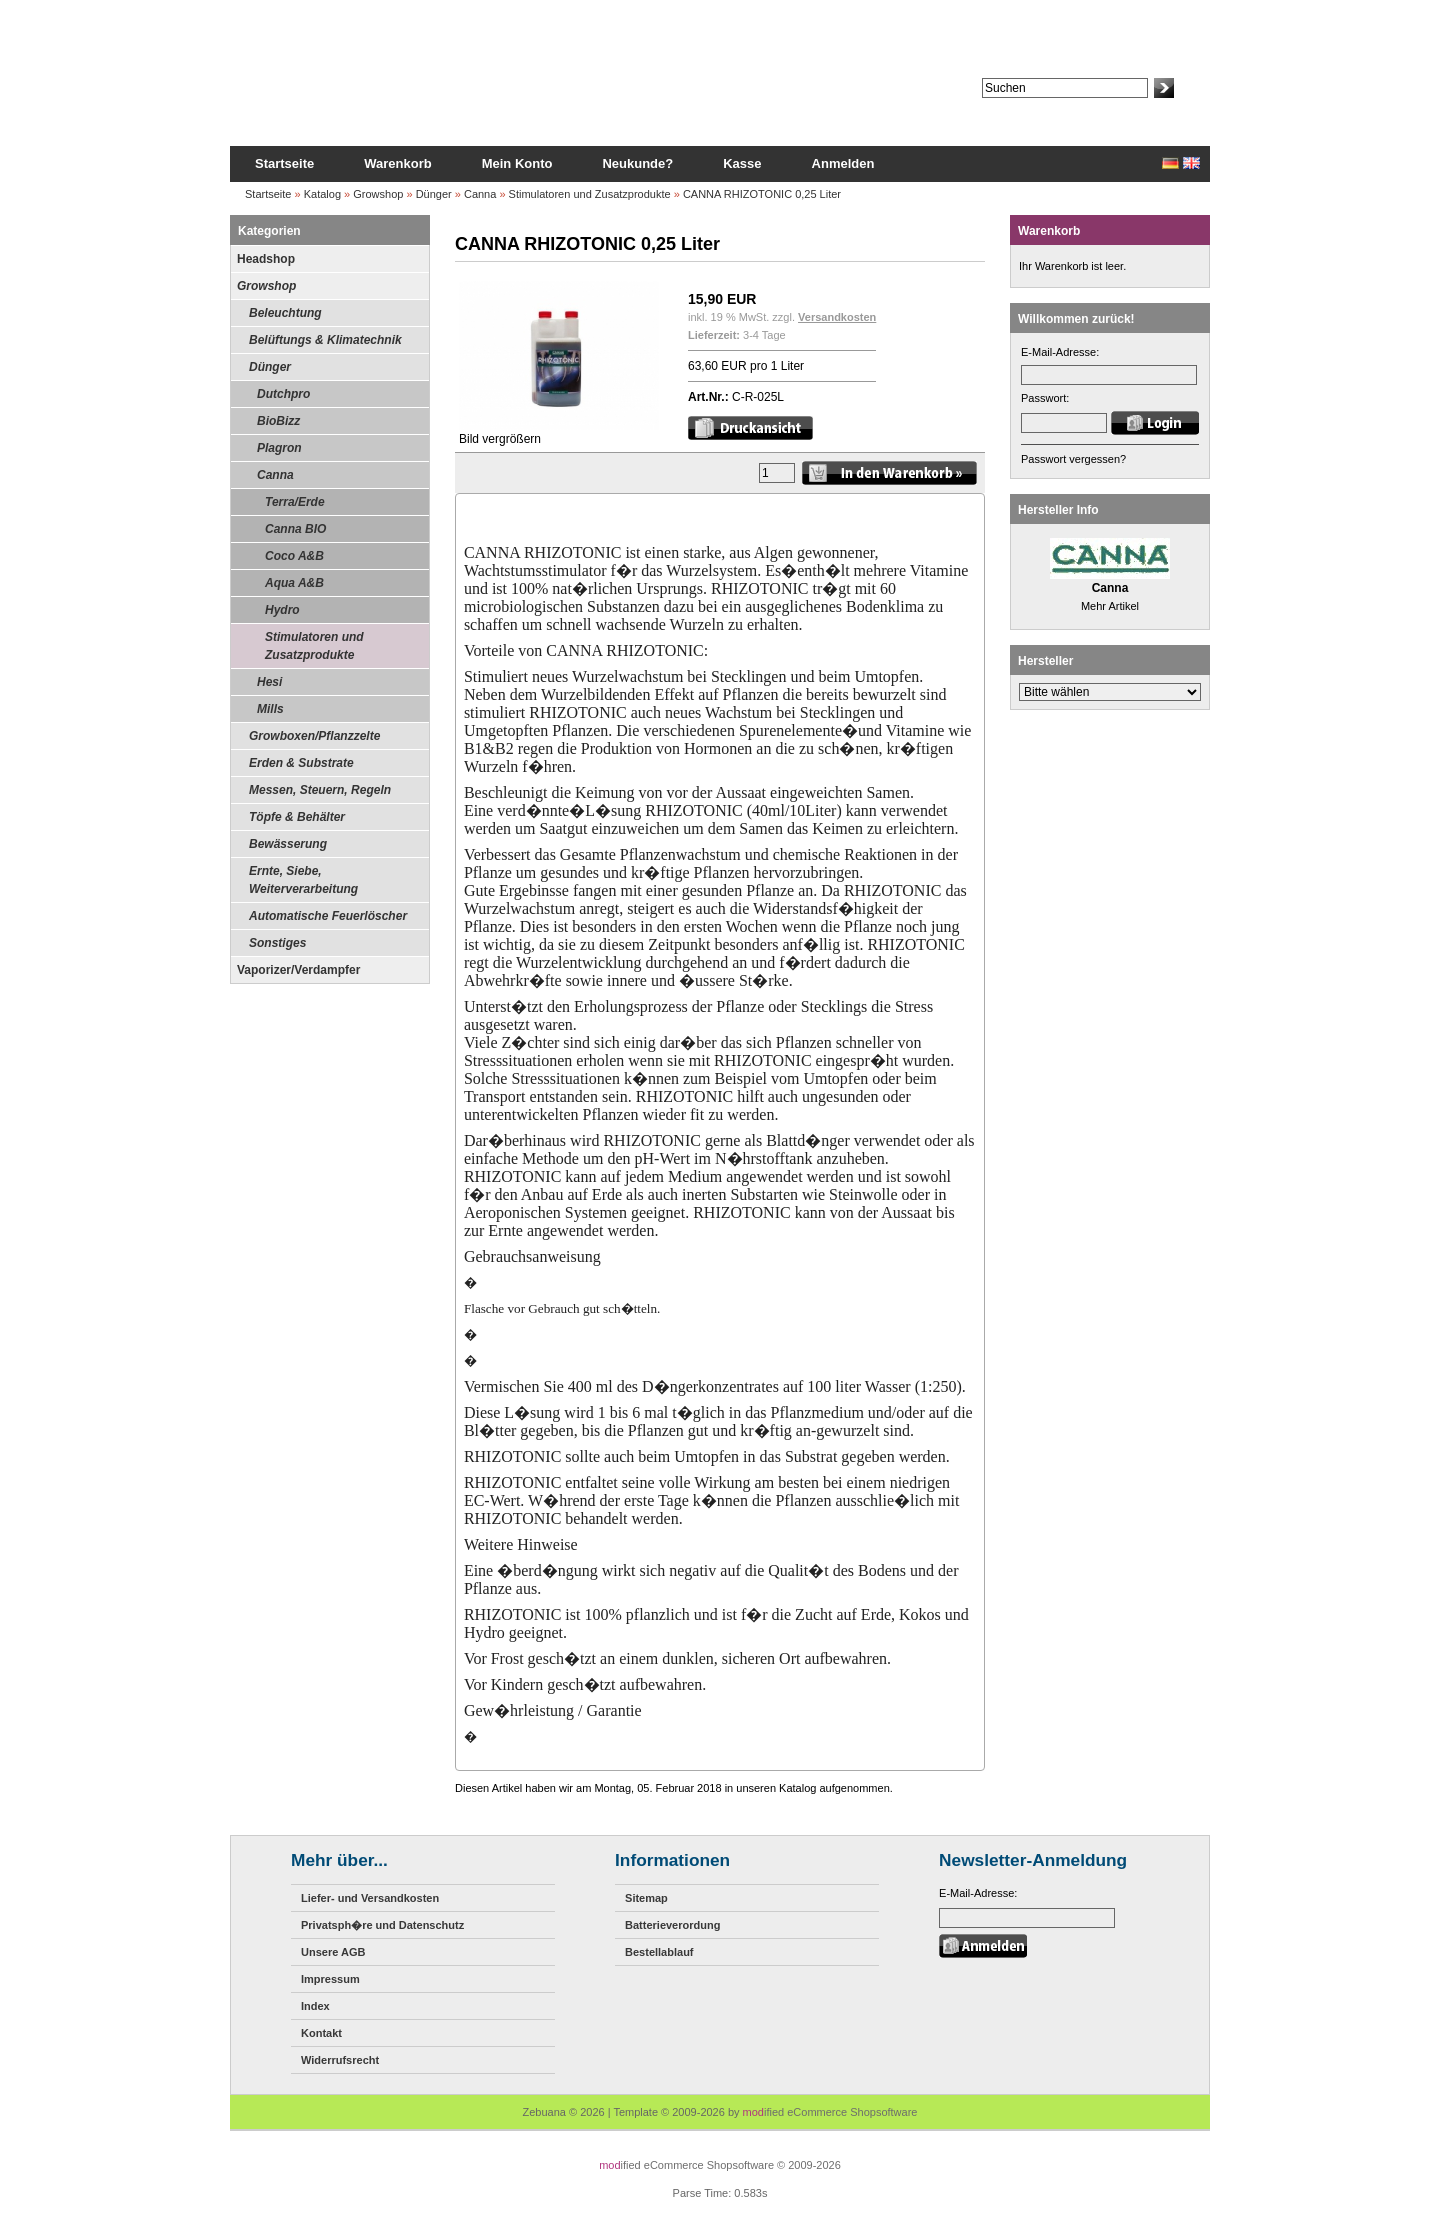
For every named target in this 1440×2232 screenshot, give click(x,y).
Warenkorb (397, 163)
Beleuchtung (285, 313)
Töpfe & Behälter (297, 817)
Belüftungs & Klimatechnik (325, 340)
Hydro (282, 610)
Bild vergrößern (559, 432)
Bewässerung (288, 844)
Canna (480, 194)
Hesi (269, 682)
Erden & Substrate (301, 763)
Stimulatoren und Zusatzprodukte (590, 194)
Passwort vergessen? (1073, 459)
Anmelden (843, 163)
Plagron (279, 448)
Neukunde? (637, 163)
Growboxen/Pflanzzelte (314, 736)
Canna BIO (295, 529)
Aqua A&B (294, 583)
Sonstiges (277, 943)
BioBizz (278, 421)
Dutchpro (283, 394)
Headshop (266, 259)
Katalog (322, 194)
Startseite (284, 163)
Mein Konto (517, 163)
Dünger (434, 194)
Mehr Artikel (1110, 606)
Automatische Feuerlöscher (328, 916)
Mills (270, 709)
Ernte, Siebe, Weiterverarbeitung (303, 880)
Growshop (378, 194)
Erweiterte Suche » (1028, 107)
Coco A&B (294, 556)
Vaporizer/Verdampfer (298, 970)
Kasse (742, 163)
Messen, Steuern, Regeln (320, 790)
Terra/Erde (295, 502)
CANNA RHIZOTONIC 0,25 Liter (762, 194)
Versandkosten (837, 317)
